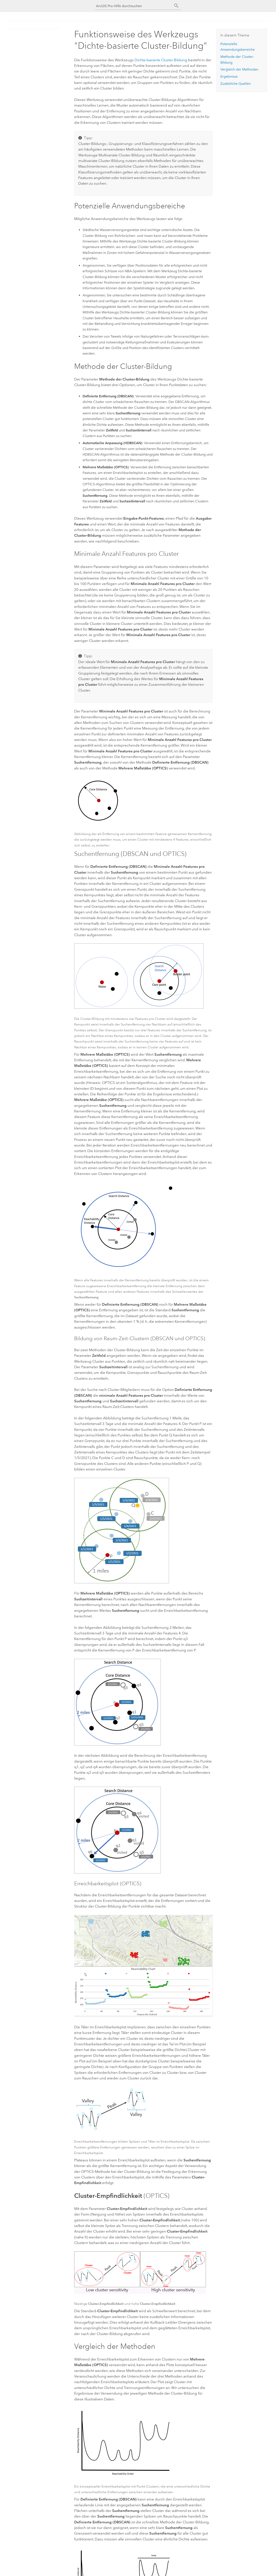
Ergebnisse (229, 76)
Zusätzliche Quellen (235, 84)
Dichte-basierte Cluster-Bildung (161, 60)
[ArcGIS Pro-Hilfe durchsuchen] (133, 6)
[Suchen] (176, 6)
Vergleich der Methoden (239, 69)
